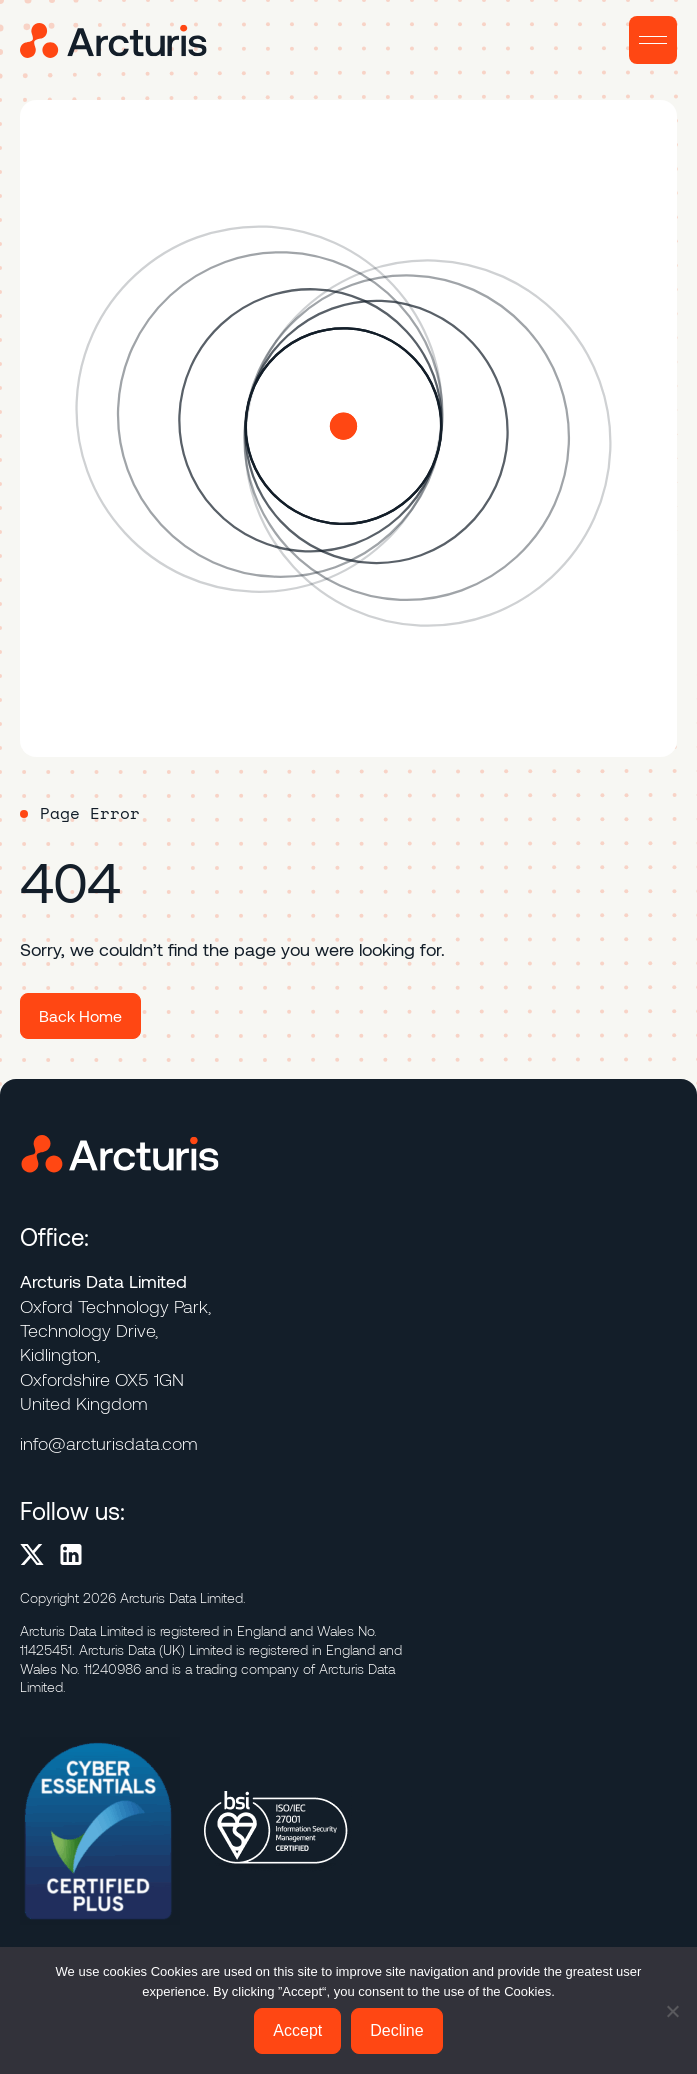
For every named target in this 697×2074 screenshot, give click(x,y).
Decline (396, 2030)
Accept (297, 2030)
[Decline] (672, 2011)
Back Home (80, 1015)
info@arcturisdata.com (109, 1443)
